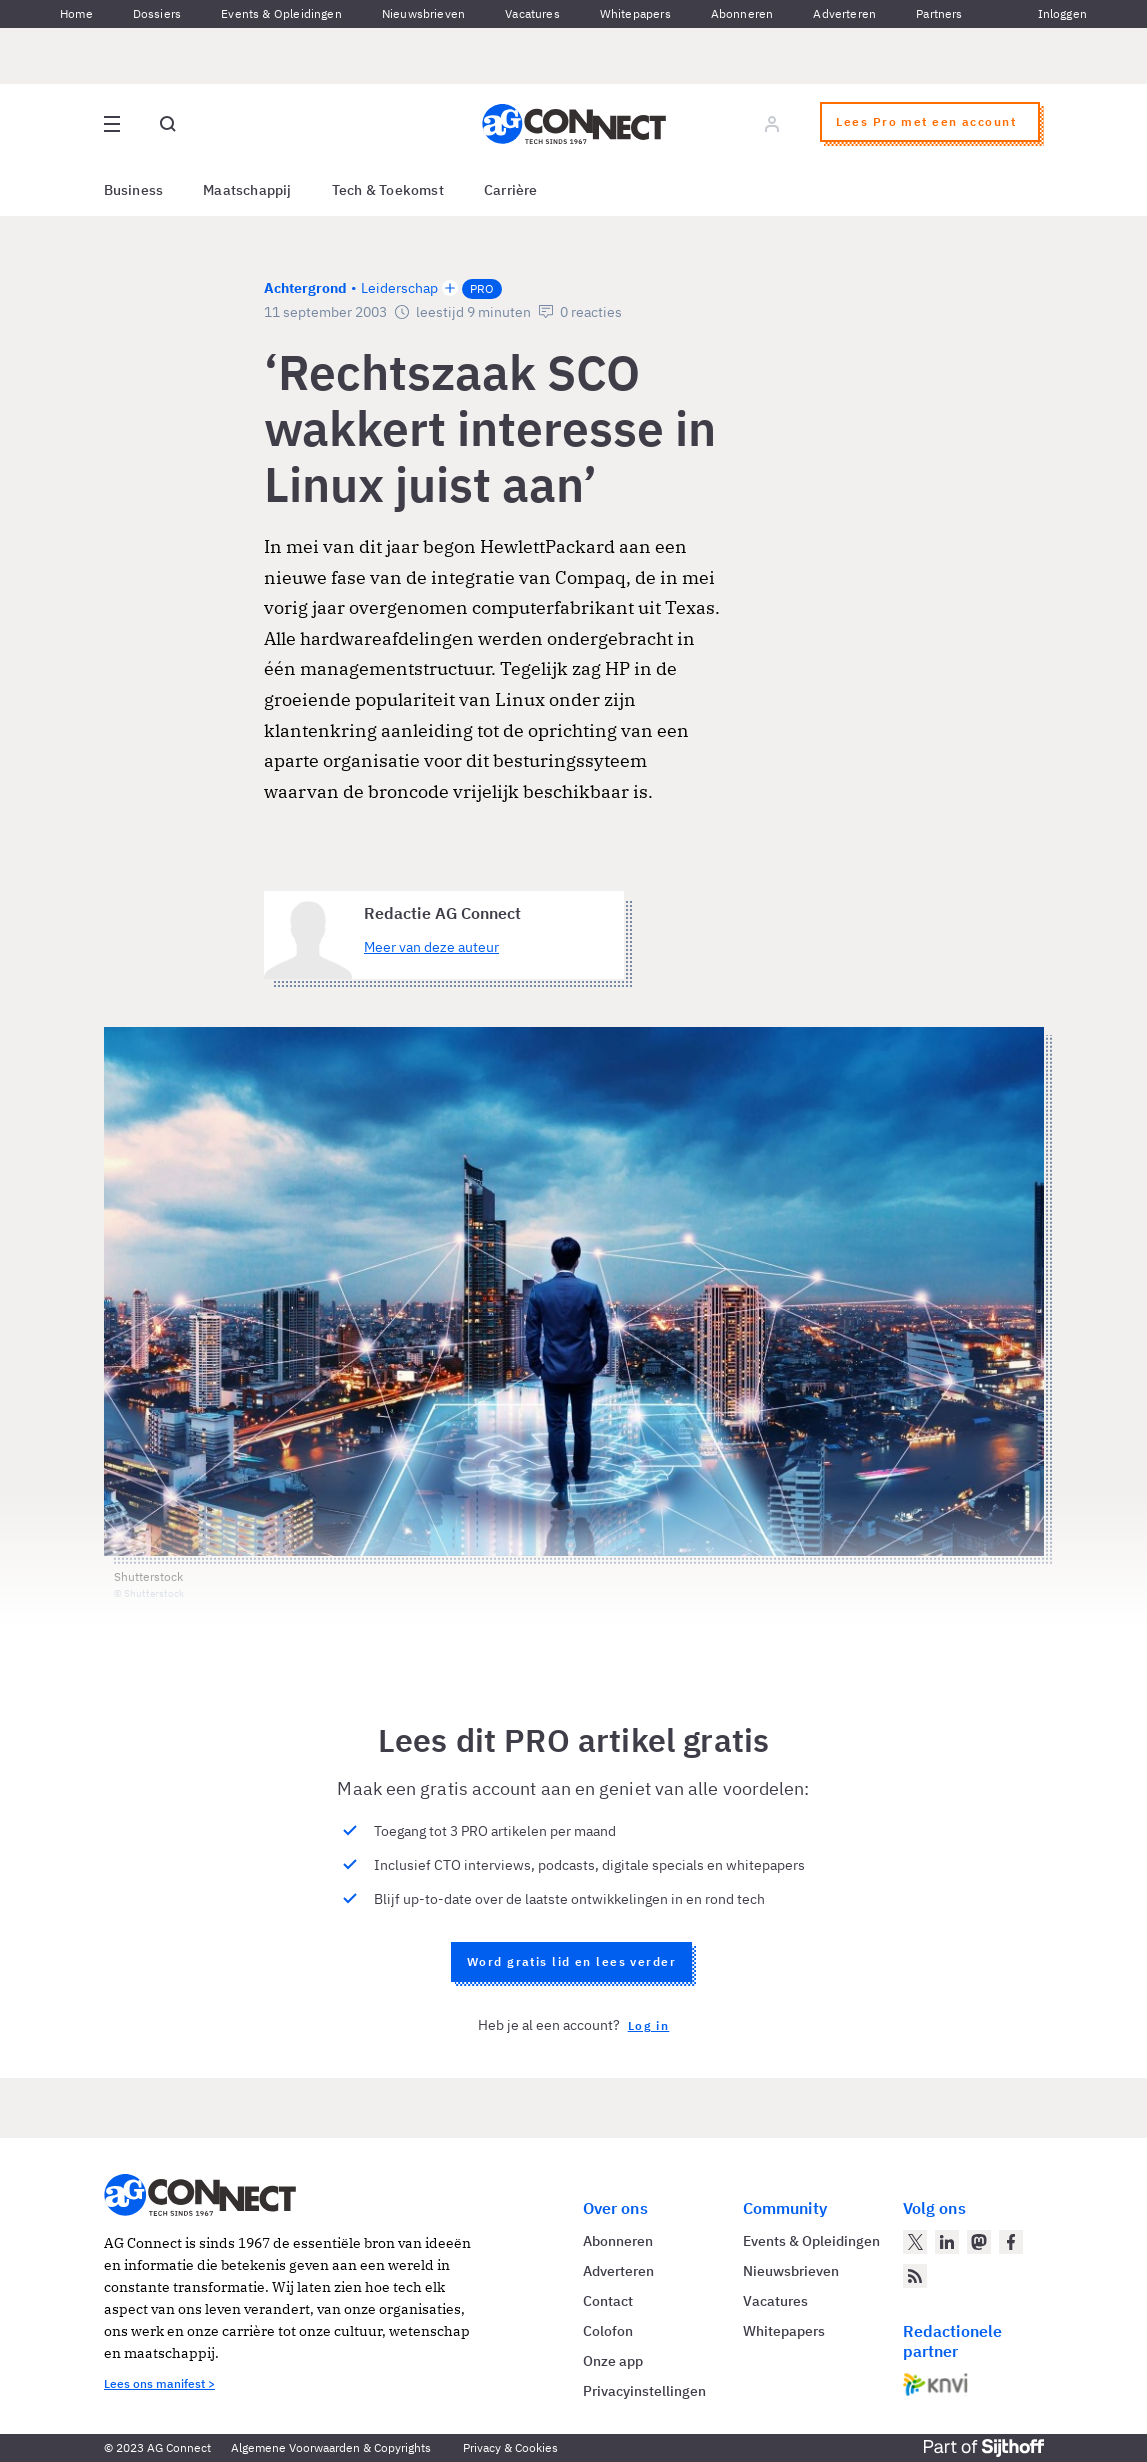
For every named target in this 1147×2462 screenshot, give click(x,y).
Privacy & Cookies (510, 2447)
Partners (939, 13)
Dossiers (157, 13)
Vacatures (532, 13)
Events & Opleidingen (281, 13)
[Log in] (772, 124)
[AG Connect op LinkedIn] (947, 2242)
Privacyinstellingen (644, 2391)
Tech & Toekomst (388, 190)
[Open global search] (168, 124)
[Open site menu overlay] (112, 124)
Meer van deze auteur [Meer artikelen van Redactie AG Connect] (431, 947)
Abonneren (742, 13)
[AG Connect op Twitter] (915, 2242)
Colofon (608, 2331)
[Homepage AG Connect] (574, 124)
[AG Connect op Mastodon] (979, 2242)
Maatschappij (247, 190)
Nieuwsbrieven (423, 13)
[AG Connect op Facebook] (1011, 2242)
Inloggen (1062, 13)
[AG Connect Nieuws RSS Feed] (915, 2276)
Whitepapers (635, 13)
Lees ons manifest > (159, 2383)
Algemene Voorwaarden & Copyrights (331, 2447)
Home (76, 13)
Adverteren (844, 13)
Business (134, 190)
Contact (608, 2301)
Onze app (613, 2361)
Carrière (511, 190)
